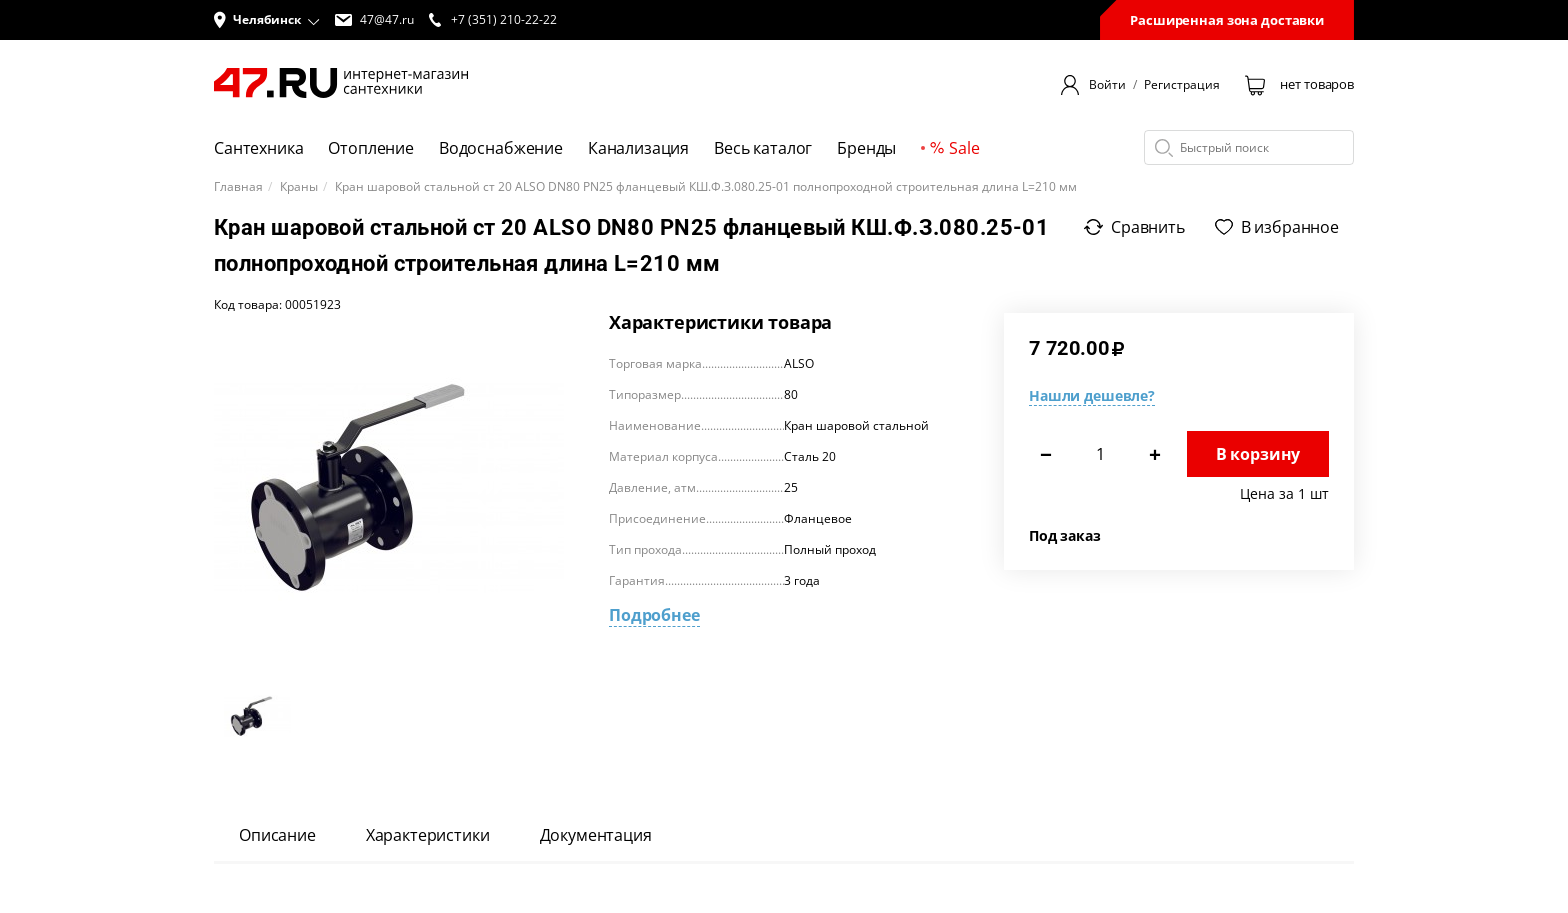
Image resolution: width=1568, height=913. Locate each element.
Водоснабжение (501, 148)
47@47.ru (374, 20)
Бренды (866, 148)
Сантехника (258, 148)
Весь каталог (763, 148)
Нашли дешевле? (1092, 395)
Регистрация (1182, 85)
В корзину (1258, 454)
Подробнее (654, 615)
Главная (238, 187)
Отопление (371, 148)
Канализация (638, 148)
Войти (1107, 85)
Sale (954, 148)
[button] (267, 20)
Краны (299, 187)
